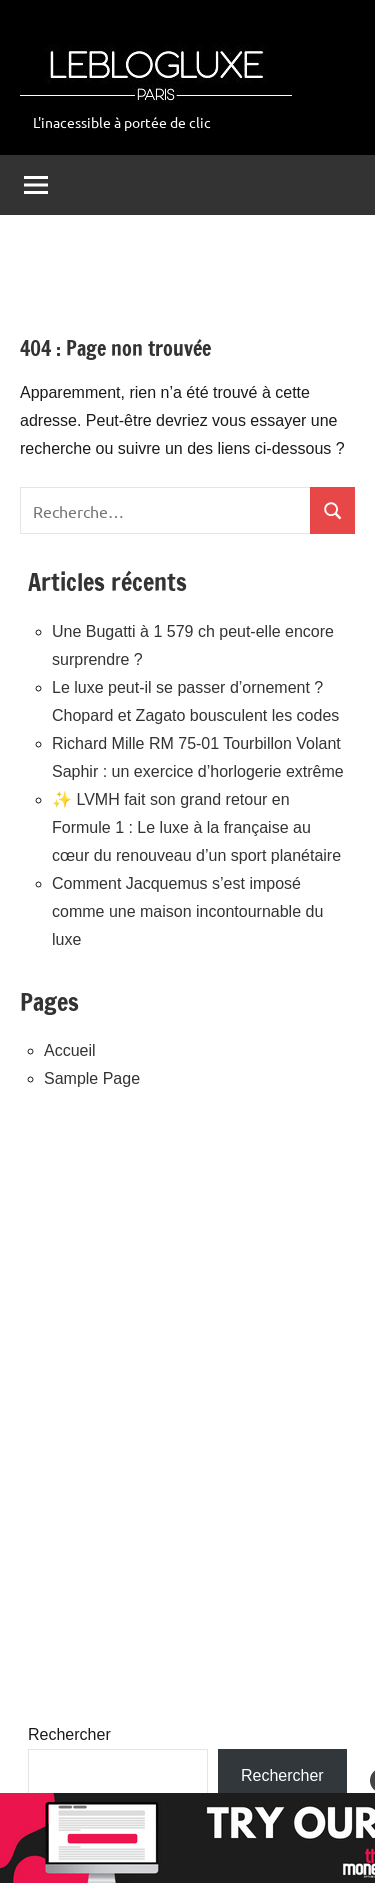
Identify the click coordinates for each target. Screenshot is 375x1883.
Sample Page (92, 1078)
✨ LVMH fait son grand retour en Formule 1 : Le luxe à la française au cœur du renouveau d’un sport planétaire (196, 827)
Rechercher (69, 1734)
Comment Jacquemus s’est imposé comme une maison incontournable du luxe (187, 911)
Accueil (70, 1050)
